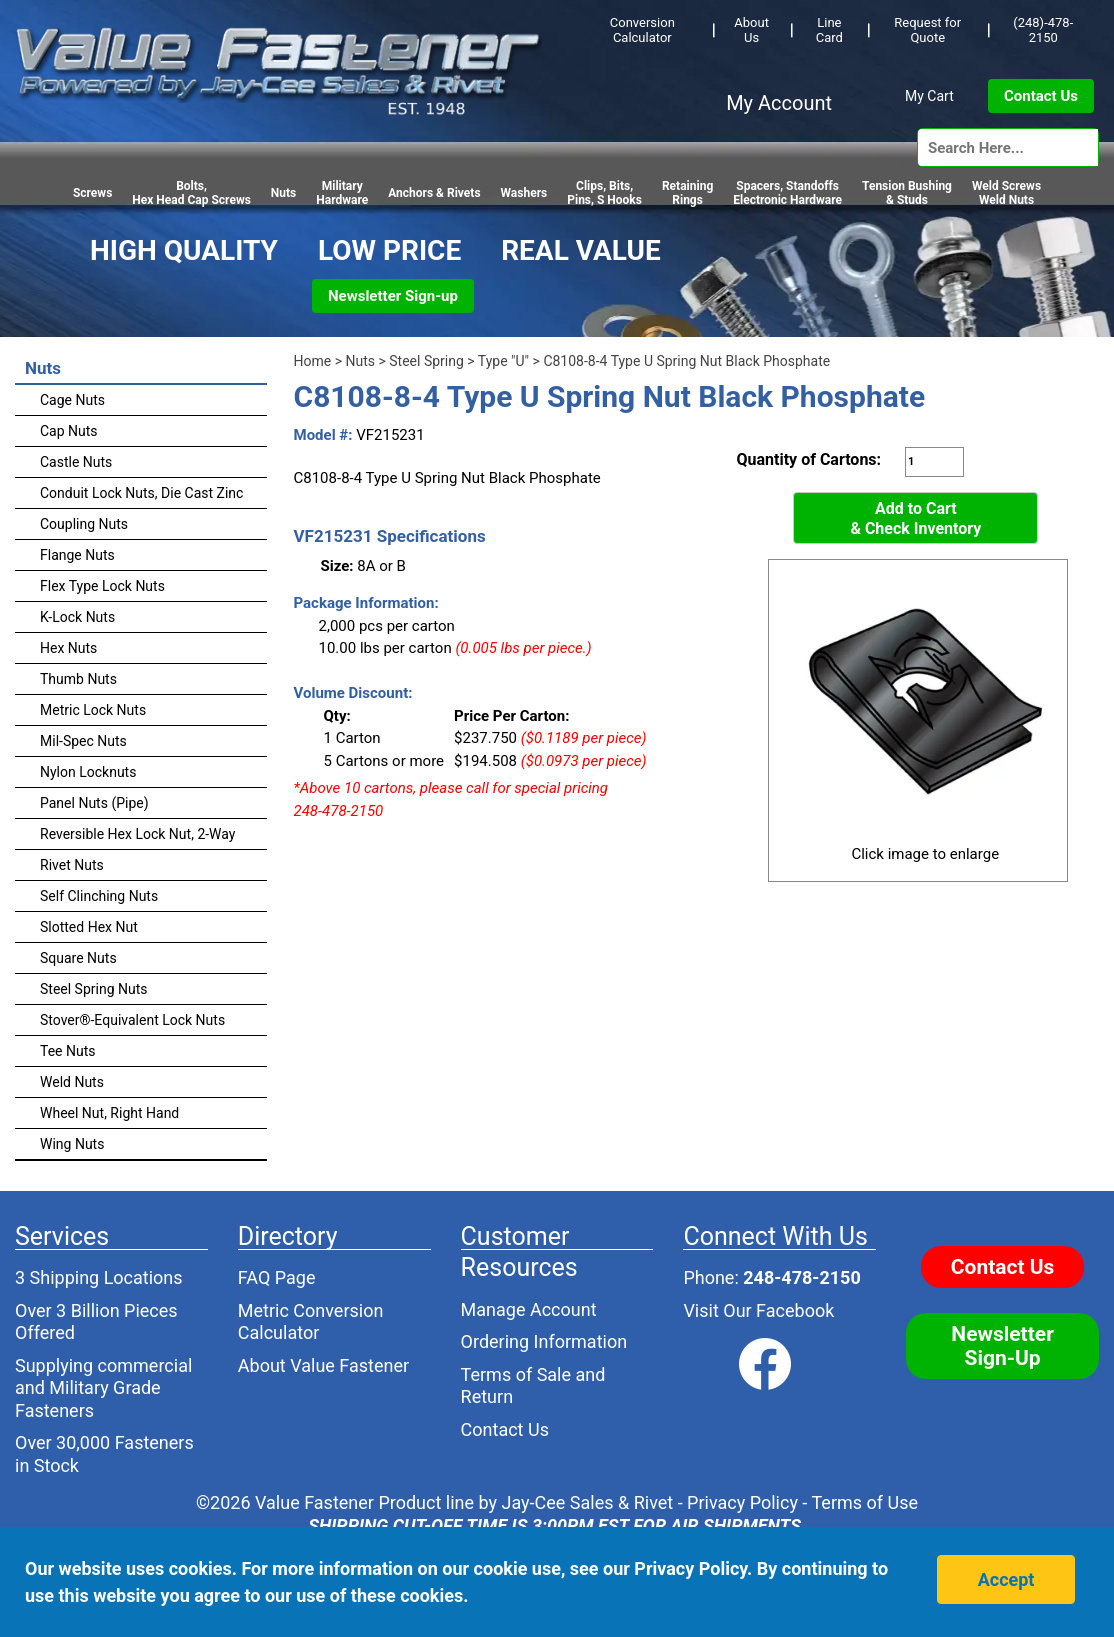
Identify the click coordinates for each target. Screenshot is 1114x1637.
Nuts (283, 193)
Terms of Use (864, 1502)
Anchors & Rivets (434, 193)
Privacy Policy (742, 1502)
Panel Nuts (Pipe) (94, 803)
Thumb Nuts (78, 679)
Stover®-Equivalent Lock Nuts (132, 1020)
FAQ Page (277, 1277)
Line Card (829, 30)
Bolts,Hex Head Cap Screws (191, 193)
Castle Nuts (76, 462)
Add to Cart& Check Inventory (915, 518)
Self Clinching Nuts (99, 896)
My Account (779, 103)
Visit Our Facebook (758, 1310)
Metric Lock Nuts (93, 710)
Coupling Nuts (84, 524)
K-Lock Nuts (77, 617)
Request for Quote (927, 30)
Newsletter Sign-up (393, 296)
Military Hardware (342, 193)
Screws (92, 193)
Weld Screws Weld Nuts (1006, 193)
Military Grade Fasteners (88, 1399)
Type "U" (503, 361)
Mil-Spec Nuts (83, 741)
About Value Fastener (323, 1365)
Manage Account (529, 1309)
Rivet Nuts (72, 865)
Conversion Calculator (642, 30)
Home (313, 361)
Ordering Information (544, 1341)
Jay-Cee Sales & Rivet (588, 1502)
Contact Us (1041, 96)
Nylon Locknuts (88, 772)
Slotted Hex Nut (89, 927)
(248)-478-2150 (1043, 30)
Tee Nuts (68, 1051)
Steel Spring (426, 361)
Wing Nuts (72, 1144)
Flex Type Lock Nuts (102, 586)
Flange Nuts (77, 555)
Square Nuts (78, 958)
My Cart (929, 96)
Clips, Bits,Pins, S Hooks (604, 193)
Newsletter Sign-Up (1002, 1346)
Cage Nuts (72, 400)
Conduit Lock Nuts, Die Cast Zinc (141, 493)
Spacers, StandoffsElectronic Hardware (787, 193)
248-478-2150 (801, 1277)
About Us (751, 30)
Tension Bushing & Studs (907, 193)
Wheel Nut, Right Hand (109, 1113)
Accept (1006, 1579)
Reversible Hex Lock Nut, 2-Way (137, 834)
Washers (524, 193)
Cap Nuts (69, 431)
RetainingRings (687, 193)
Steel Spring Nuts (94, 989)
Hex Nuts (68, 648)
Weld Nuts (72, 1082)
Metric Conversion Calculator (311, 1322)
